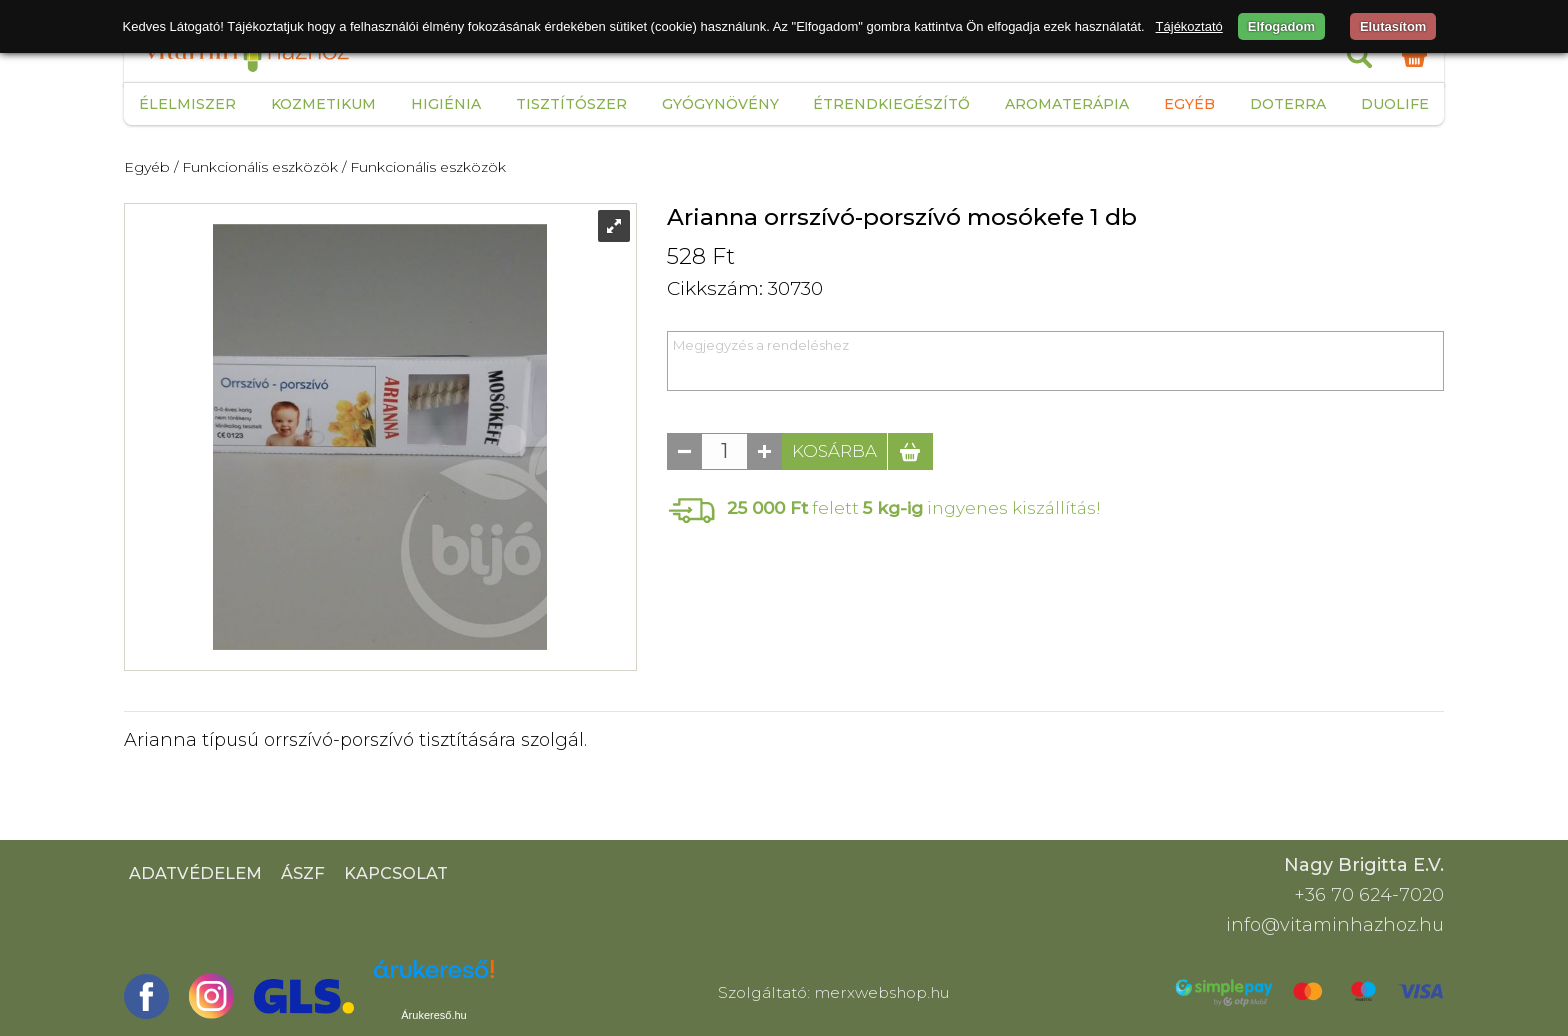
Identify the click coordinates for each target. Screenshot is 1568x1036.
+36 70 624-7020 (1369, 895)
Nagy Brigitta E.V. (1364, 865)
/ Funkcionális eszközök (256, 167)
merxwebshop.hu (882, 992)
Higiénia (446, 104)
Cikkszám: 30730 (745, 288)
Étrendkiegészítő (891, 104)
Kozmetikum (323, 104)
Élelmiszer (187, 104)
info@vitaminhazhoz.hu (1335, 925)
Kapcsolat (396, 873)
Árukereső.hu (433, 1015)
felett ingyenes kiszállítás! (914, 507)
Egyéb (1189, 104)
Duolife (1395, 104)
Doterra (1288, 104)
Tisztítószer (571, 104)
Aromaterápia (1067, 104)
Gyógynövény (720, 104)
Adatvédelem (195, 873)
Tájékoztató (1189, 26)
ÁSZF (303, 873)
